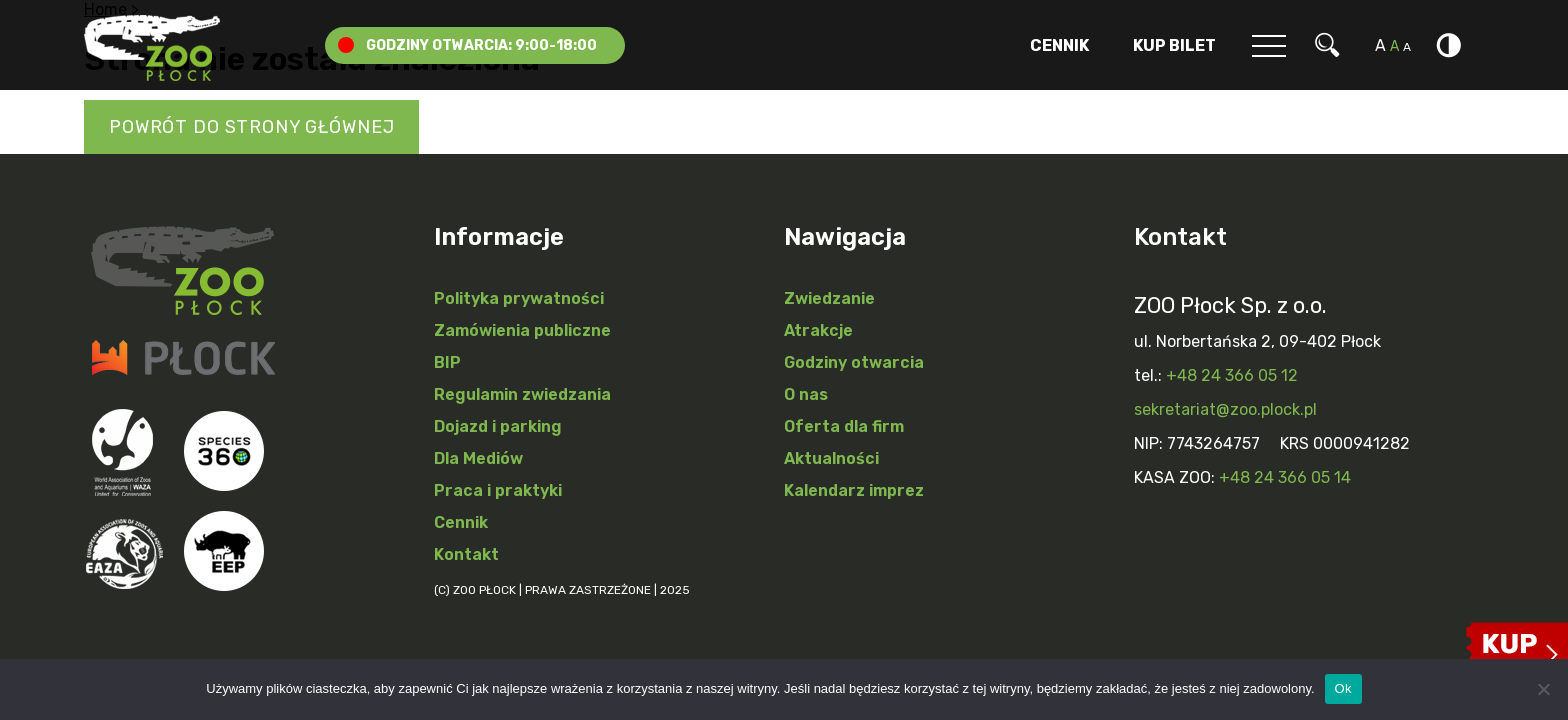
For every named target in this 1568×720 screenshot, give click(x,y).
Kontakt (466, 554)
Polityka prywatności (519, 298)
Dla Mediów (478, 458)
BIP (447, 362)
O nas (806, 394)
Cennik (1059, 45)
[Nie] (1543, 689)
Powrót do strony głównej (251, 127)
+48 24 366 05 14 (1285, 477)
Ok (1343, 688)
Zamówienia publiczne (522, 330)
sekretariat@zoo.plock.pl (1225, 409)
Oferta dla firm (844, 426)
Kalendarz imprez (854, 490)
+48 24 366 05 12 (1232, 375)
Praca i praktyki (498, 490)
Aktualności (831, 458)
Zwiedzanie (829, 298)
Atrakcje (818, 330)
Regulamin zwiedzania (522, 394)
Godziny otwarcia (854, 362)
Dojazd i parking (498, 426)
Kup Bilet (1174, 45)
